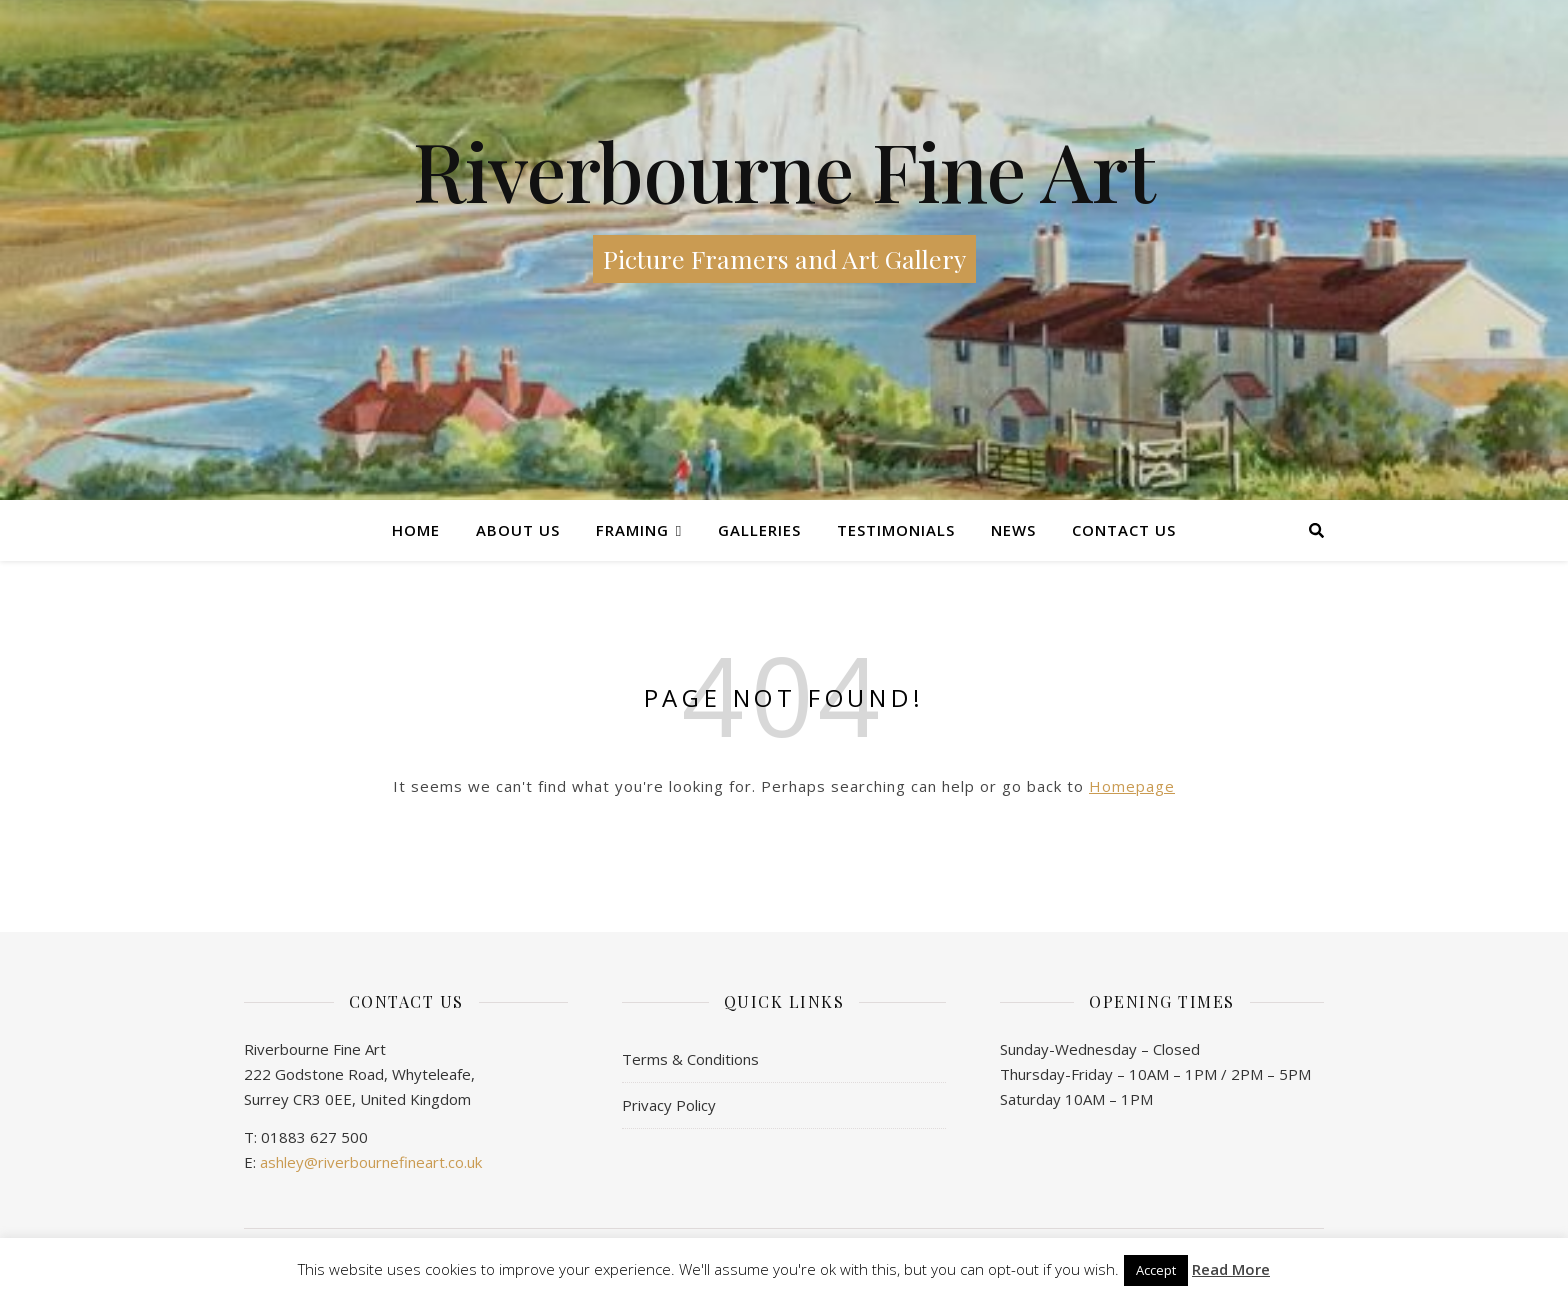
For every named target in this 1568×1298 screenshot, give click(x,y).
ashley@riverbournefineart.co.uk (371, 1162)
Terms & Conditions (690, 1059)
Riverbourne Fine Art (784, 170)
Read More (1231, 1269)
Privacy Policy (669, 1105)
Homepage (1132, 786)
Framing (632, 530)
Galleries (759, 530)
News (1013, 530)
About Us (518, 530)
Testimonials (896, 530)
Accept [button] (1156, 1270)
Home (416, 530)
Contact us (1124, 530)
